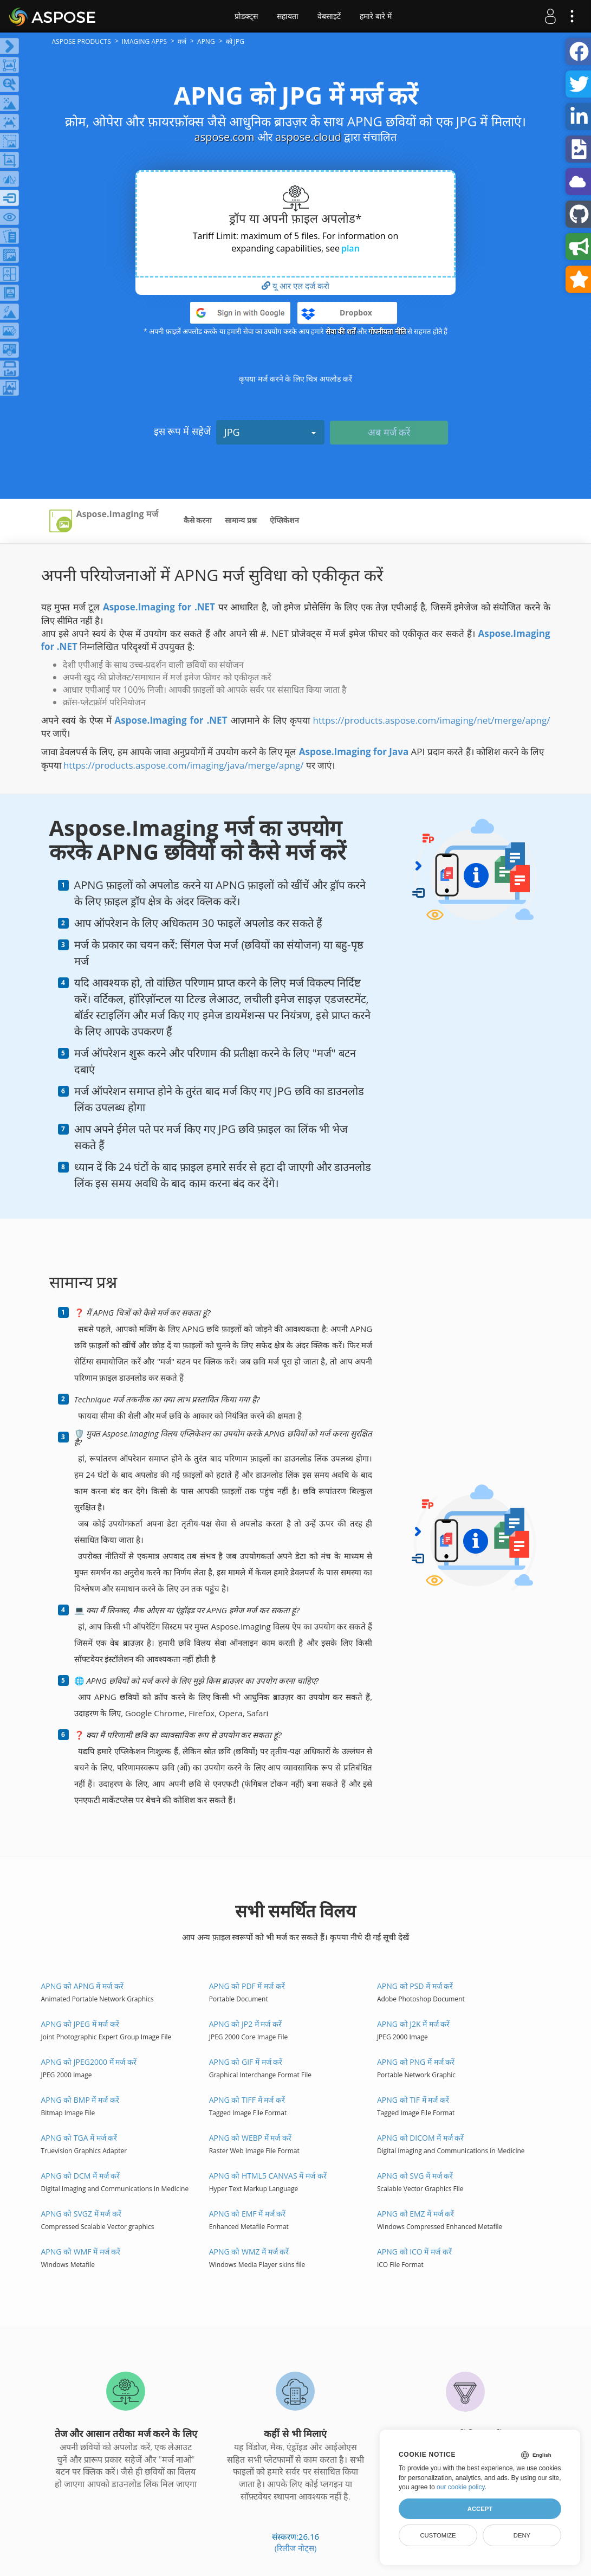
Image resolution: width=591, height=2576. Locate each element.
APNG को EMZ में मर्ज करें (415, 2213)
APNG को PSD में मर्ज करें (415, 1986)
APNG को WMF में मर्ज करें (81, 2251)
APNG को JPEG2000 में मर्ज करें (89, 2062)
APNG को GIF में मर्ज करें (246, 2062)
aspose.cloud (308, 137)
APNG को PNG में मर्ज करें (415, 2062)
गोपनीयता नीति (386, 331)
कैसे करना (198, 520)
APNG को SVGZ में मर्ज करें (81, 2213)
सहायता (287, 16)
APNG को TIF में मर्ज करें (413, 2100)
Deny (522, 2535)
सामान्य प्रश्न (241, 520)
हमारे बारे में (376, 16)
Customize (438, 2535)
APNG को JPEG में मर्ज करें (80, 2024)
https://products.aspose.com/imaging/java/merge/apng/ (183, 765)
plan (350, 248)
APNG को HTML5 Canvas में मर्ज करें (268, 2176)
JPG (270, 432)
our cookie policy (461, 2487)
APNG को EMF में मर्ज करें (247, 2213)
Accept (479, 2509)
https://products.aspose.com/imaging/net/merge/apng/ (431, 720)
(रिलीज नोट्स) (296, 2547)
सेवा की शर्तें (340, 331)
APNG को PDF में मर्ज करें (247, 1986)
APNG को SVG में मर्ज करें (415, 2176)
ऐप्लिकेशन (284, 520)
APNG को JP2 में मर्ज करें (245, 2024)
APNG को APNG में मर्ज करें (82, 1986)
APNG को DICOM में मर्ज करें (420, 2138)
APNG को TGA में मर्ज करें (79, 2138)
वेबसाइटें (329, 16)
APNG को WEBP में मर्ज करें (250, 2138)
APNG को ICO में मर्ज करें (414, 2251)
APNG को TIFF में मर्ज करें (247, 2100)
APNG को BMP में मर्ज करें (80, 2100)
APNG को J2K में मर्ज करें (413, 2024)
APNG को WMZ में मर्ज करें (249, 2251)
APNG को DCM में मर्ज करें (80, 2176)
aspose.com (224, 137)
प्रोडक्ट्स (246, 16)
